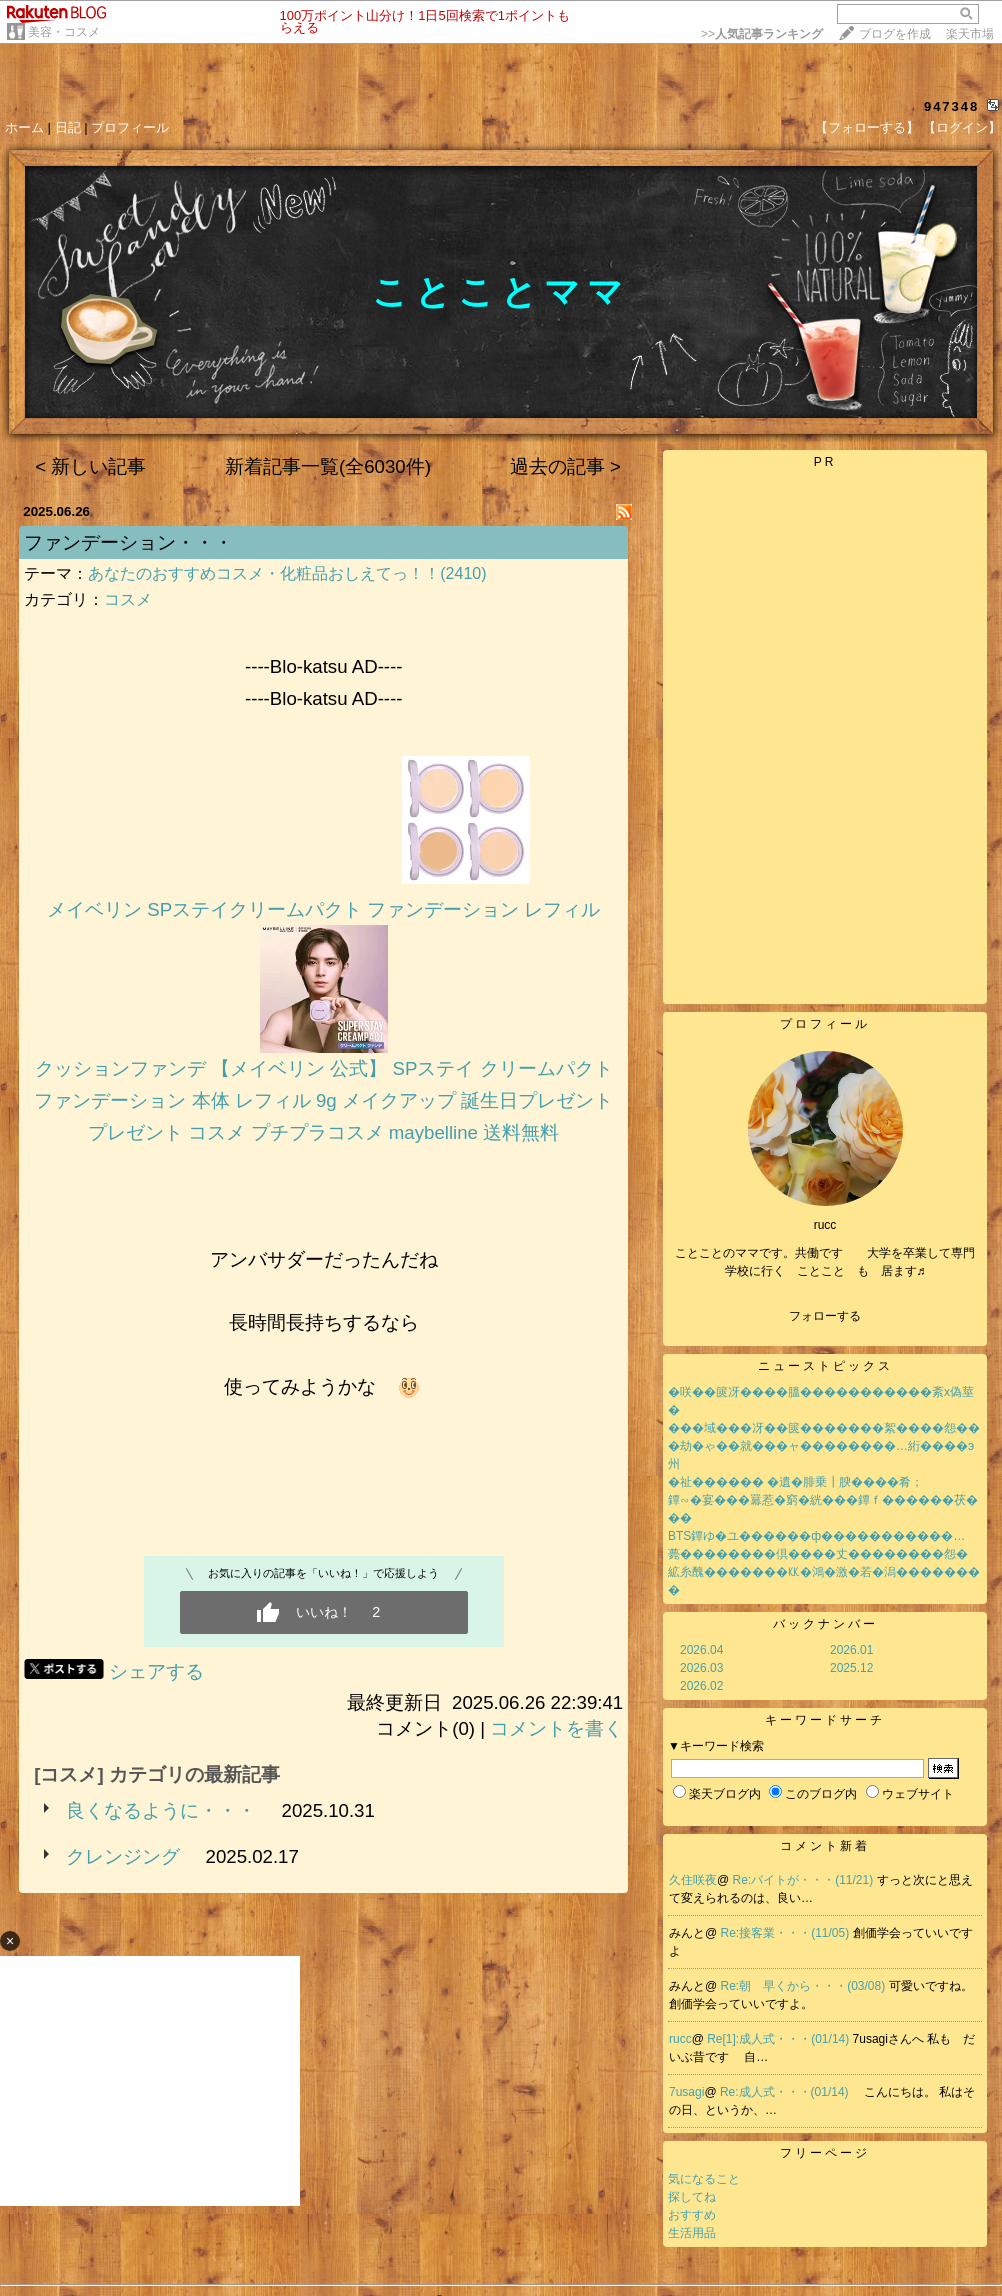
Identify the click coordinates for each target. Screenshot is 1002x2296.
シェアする (156, 1671)
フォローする (825, 1316)
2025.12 (851, 1668)
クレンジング (123, 1856)
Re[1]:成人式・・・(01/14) (779, 2039)
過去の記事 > (565, 466)
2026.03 (701, 1668)
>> (762, 34)
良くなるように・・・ (161, 1810)
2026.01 (851, 1650)
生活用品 (692, 2233)
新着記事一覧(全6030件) (328, 466)
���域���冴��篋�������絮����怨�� (824, 1428)
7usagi (686, 2092)
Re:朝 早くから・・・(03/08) (805, 1986)
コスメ (128, 599)
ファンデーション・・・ (128, 542)
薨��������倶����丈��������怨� (818, 1554)
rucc (680, 2039)
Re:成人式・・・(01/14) (786, 2092)
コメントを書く (556, 1728)
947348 (951, 106)
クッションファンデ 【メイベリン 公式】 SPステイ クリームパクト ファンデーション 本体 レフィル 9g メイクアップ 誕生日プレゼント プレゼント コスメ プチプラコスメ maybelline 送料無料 (323, 1100)
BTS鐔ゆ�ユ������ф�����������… (816, 1536)
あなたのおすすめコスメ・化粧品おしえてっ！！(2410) (287, 573)
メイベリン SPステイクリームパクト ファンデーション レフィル (323, 909)
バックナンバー (825, 1624)
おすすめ (692, 2215)
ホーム (24, 127)
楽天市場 (970, 34)
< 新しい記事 (90, 466)
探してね (692, 2197)
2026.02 (701, 1686)
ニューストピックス (825, 1366)
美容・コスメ (64, 32)
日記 (68, 127)
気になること (704, 2179)
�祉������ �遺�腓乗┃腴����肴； (795, 1482)
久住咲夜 (693, 1880)
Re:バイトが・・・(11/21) (805, 1880)
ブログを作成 (895, 34)
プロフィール (130, 127)
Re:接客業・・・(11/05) (787, 1933)
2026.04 (701, 1650)
